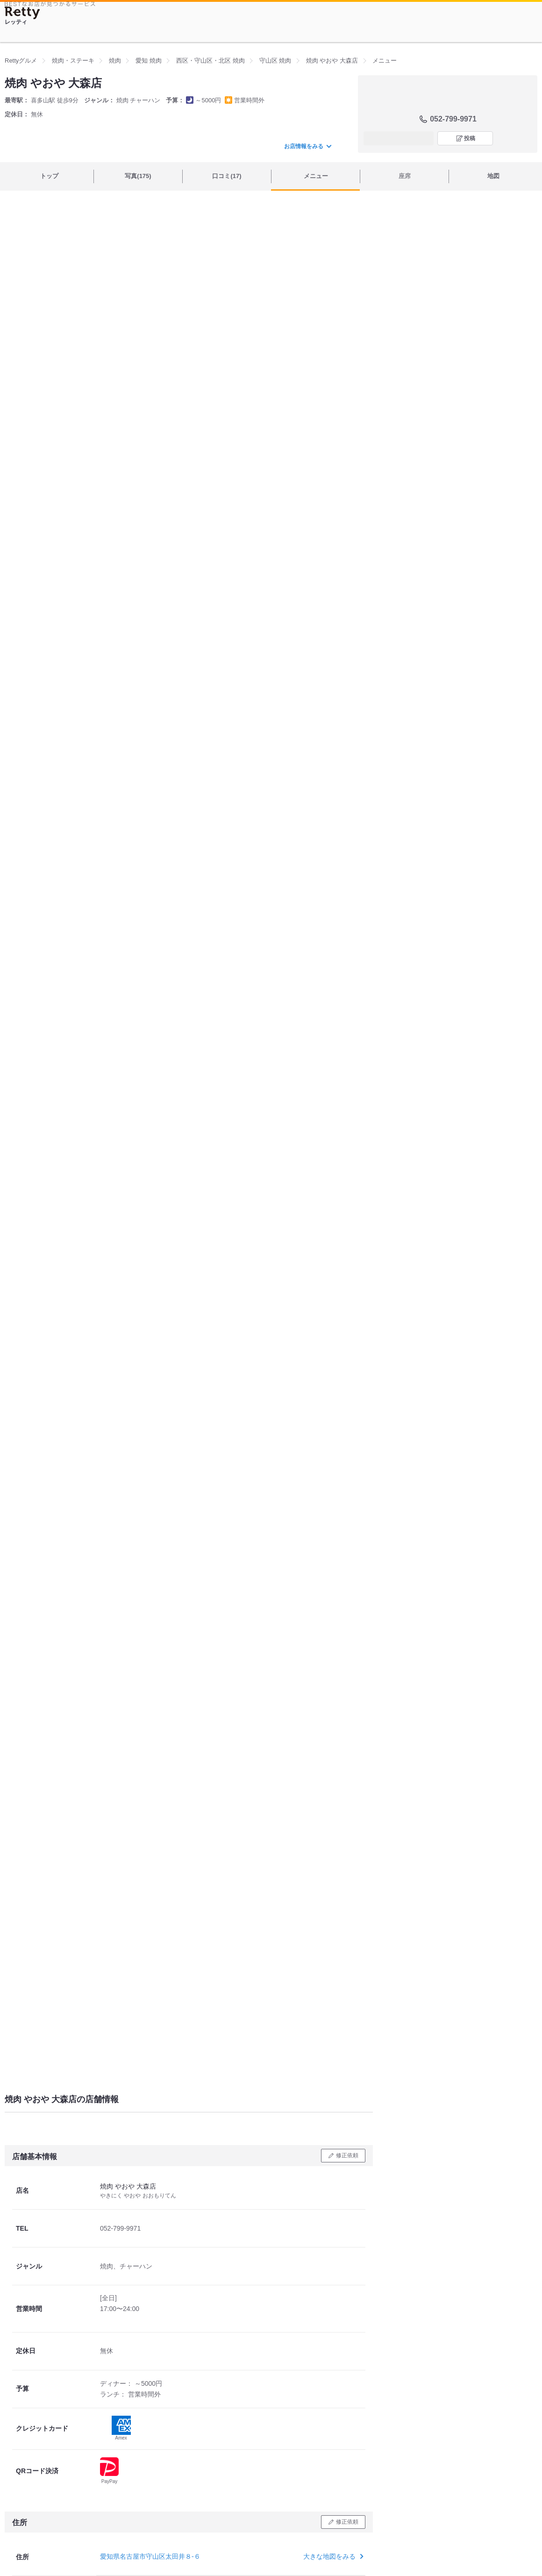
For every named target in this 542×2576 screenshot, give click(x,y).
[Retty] (22, 13)
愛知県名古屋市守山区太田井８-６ (150, 2556)
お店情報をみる (307, 146)
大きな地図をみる (332, 2556)
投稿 (469, 138)
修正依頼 (347, 2155)
